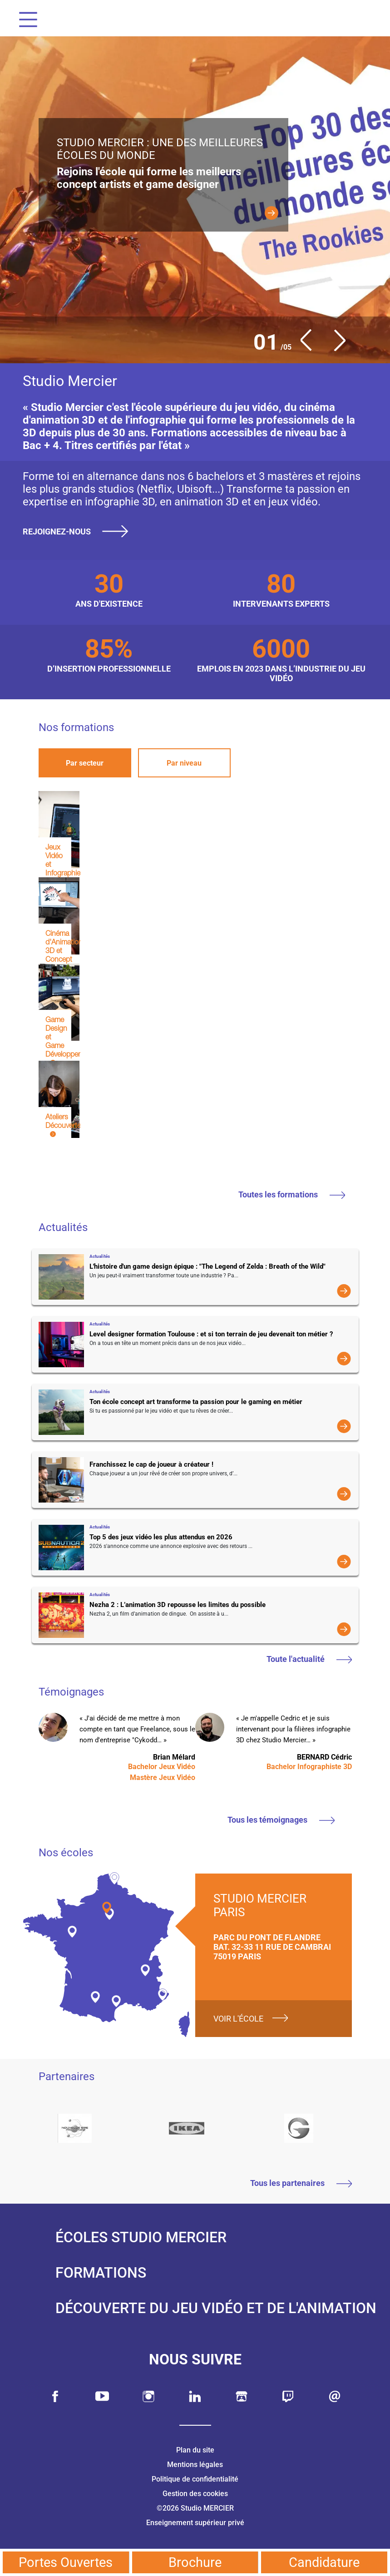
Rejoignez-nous (79, 531)
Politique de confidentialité (195, 2479)
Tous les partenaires (301, 2183)
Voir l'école (238, 2018)
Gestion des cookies (195, 2493)
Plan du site (195, 2450)
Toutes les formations (291, 1194)
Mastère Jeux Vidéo (162, 1777)
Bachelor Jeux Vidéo (161, 1766)
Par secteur (85, 763)
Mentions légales (195, 2464)
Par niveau (184, 763)
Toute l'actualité (309, 1659)
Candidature (324, 2562)
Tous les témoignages (281, 1819)
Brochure (195, 2562)
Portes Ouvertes (66, 2562)
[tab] (85, 762)
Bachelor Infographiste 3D (309, 1766)
